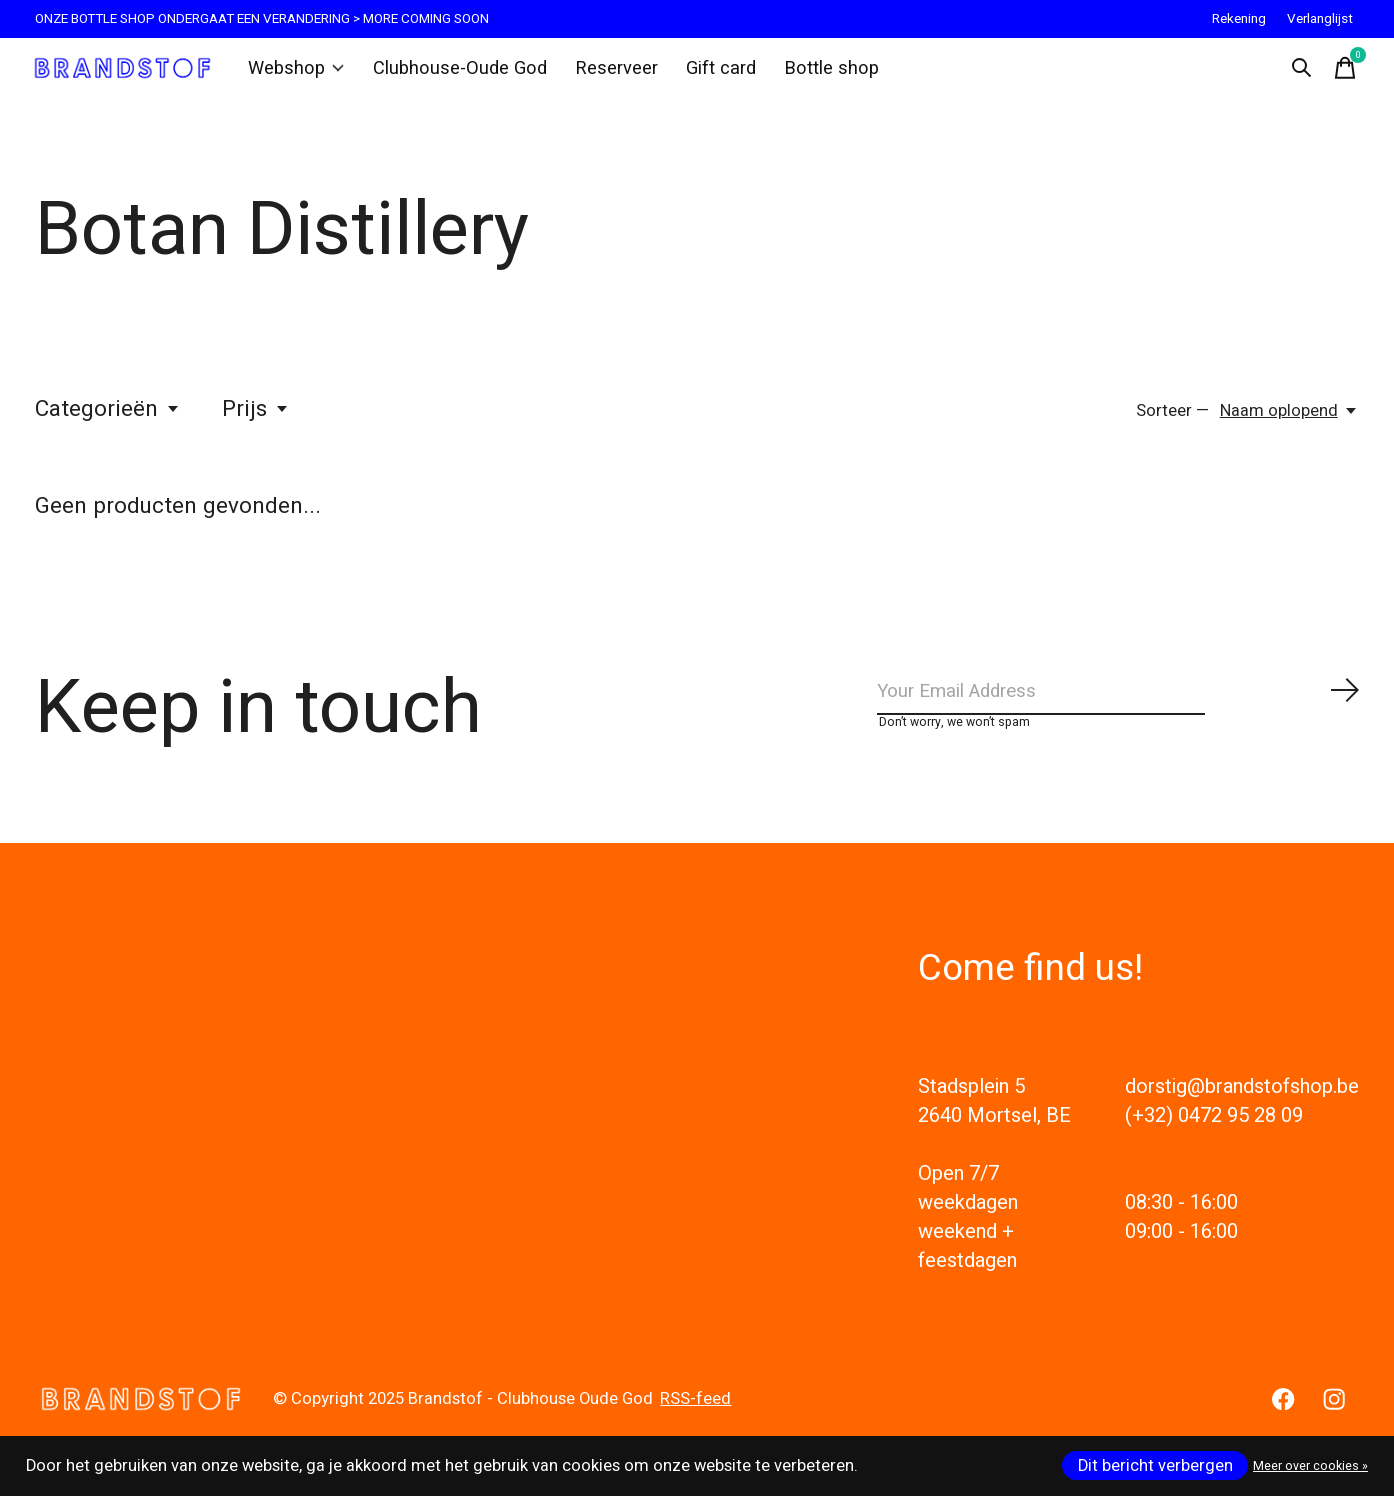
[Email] (1119, 707)
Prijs (256, 420)
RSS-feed (695, 1422)
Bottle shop (811, 74)
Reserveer (604, 74)
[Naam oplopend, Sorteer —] (1289, 422)
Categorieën (108, 420)
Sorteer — (1172, 422)
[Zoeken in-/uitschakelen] (1295, 74)
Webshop (302, 74)
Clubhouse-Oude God (457, 74)
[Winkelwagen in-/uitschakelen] (1339, 74)
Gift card (705, 74)
